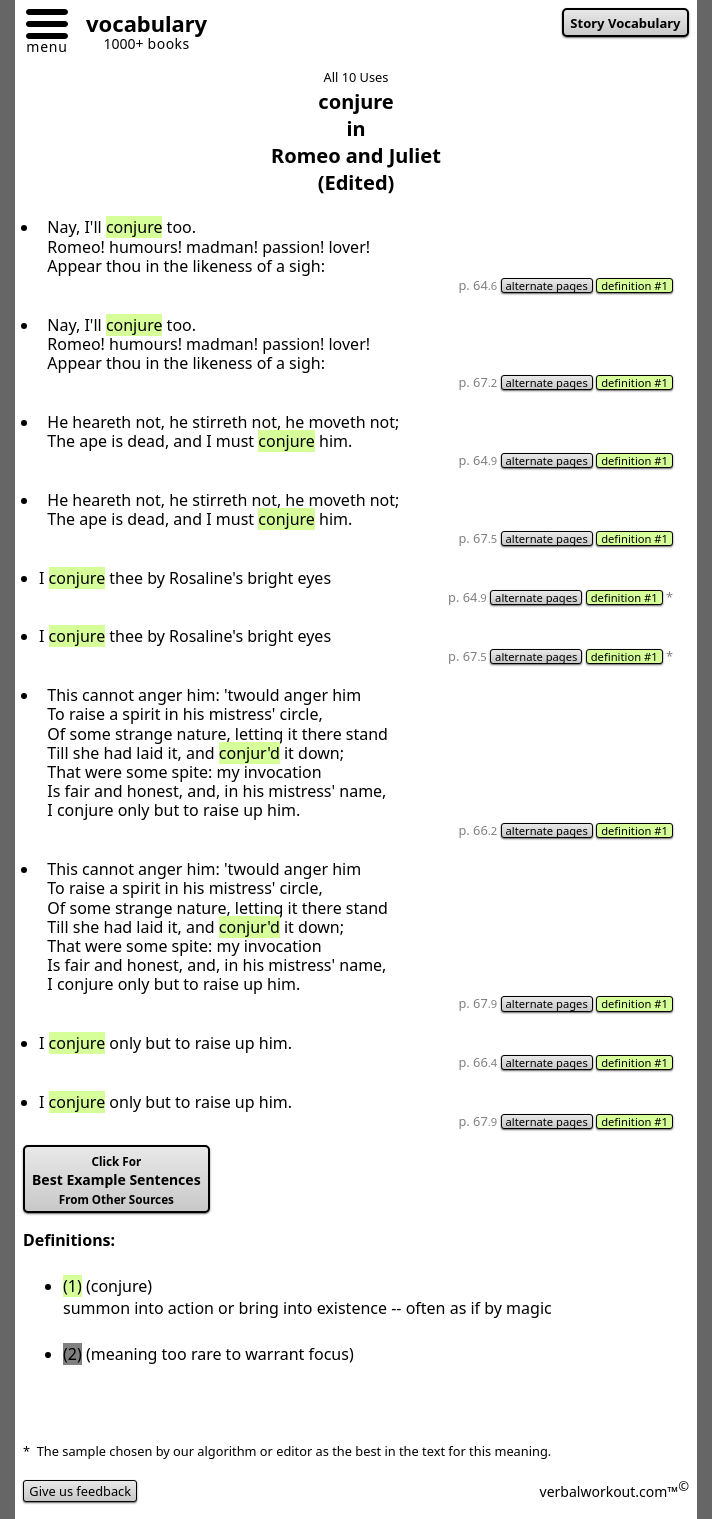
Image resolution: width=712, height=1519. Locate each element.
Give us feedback (80, 1491)
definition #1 (634, 285)
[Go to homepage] (139, 26)
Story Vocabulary (625, 23)
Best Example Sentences (116, 1180)
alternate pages (547, 285)
